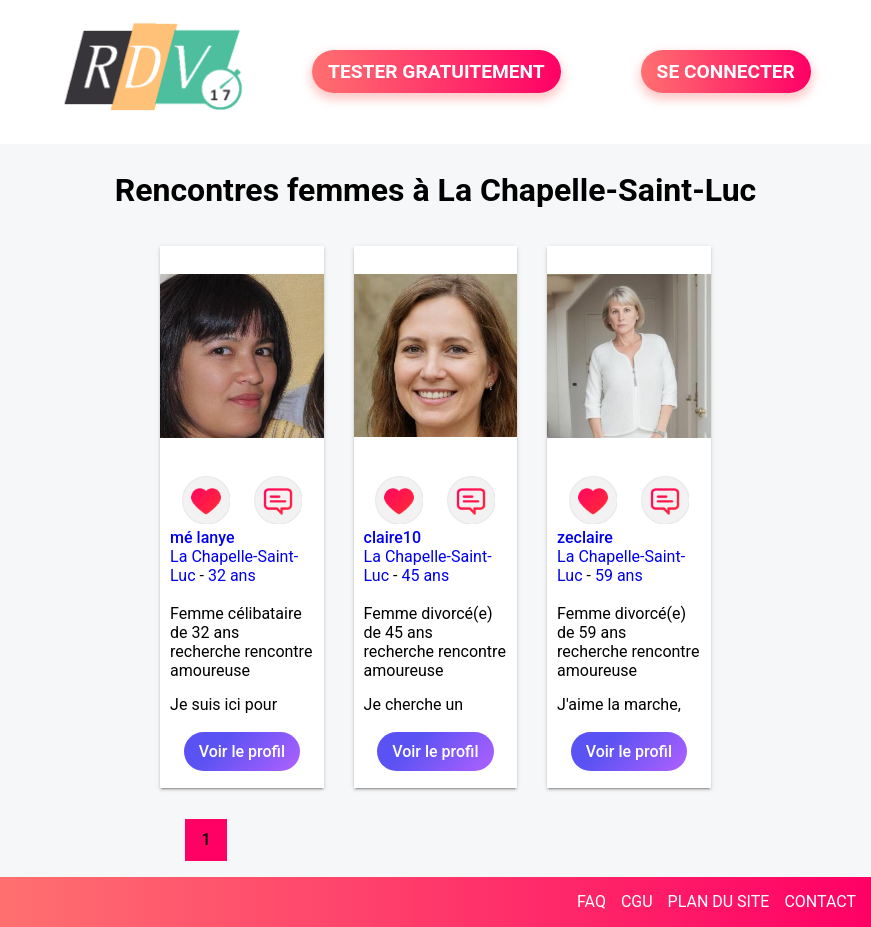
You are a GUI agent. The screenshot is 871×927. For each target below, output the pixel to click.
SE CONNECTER (726, 71)
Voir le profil (242, 751)
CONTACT (820, 901)
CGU (637, 901)
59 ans (619, 575)
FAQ (591, 901)
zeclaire (585, 537)
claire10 (392, 537)
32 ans (232, 575)
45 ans (425, 575)
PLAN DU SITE (719, 901)
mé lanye (202, 537)
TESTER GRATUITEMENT (436, 71)
